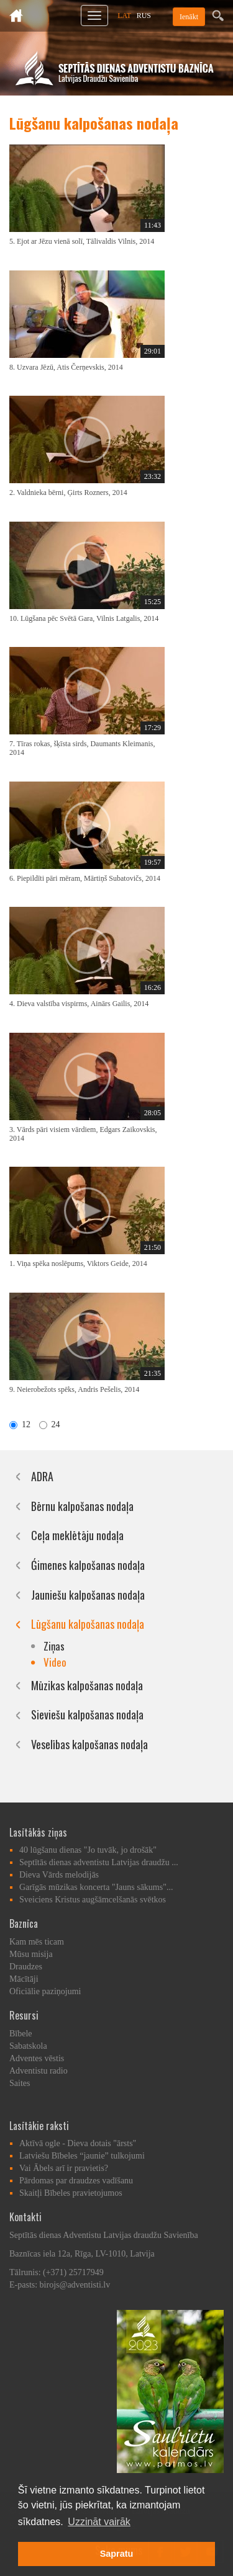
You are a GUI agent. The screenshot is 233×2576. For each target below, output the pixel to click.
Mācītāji (24, 1979)
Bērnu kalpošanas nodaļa (82, 1506)
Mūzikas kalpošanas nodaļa (87, 1685)
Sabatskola (28, 2046)
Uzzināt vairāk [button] (99, 2521)
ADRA (42, 1476)
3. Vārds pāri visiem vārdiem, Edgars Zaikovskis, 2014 (83, 1134)
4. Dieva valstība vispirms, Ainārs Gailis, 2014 (78, 1003)
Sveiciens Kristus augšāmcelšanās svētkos (92, 1899)
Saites (19, 2083)
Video (54, 1662)
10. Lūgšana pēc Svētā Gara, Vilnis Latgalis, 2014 (83, 618)
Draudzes (25, 1966)
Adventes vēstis (36, 2058)
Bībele (20, 2033)
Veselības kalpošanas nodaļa (89, 1744)
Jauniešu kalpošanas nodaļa (88, 1595)
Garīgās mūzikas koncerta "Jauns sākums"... (96, 1887)
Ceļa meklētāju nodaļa (77, 1535)
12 (19, 1424)
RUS (144, 15)
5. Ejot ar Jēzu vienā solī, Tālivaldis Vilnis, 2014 (81, 241)
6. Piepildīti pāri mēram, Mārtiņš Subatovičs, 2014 (84, 878)
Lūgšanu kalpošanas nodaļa (87, 1624)
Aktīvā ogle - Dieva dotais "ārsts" (77, 2143)
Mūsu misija (31, 1954)
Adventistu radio (38, 2070)
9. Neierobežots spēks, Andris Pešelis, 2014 (74, 1389)
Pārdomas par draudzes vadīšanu (76, 2180)
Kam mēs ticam (36, 1941)
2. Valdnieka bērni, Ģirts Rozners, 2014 (68, 492)
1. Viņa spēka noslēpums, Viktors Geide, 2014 (78, 1263)
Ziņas (54, 1646)
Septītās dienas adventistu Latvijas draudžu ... (98, 1862)
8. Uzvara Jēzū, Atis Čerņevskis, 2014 (66, 367)
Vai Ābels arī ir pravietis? (63, 2168)
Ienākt (189, 16)
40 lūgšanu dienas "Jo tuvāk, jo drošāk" (88, 1850)
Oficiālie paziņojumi (45, 1991)
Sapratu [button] (117, 2554)
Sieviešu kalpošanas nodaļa (87, 1714)
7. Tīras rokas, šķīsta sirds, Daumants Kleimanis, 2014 (82, 748)
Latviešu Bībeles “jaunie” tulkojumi (82, 2155)
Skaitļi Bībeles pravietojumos (70, 2193)
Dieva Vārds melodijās (59, 1874)
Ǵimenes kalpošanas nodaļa (88, 1565)
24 (49, 1424)
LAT (124, 15)
